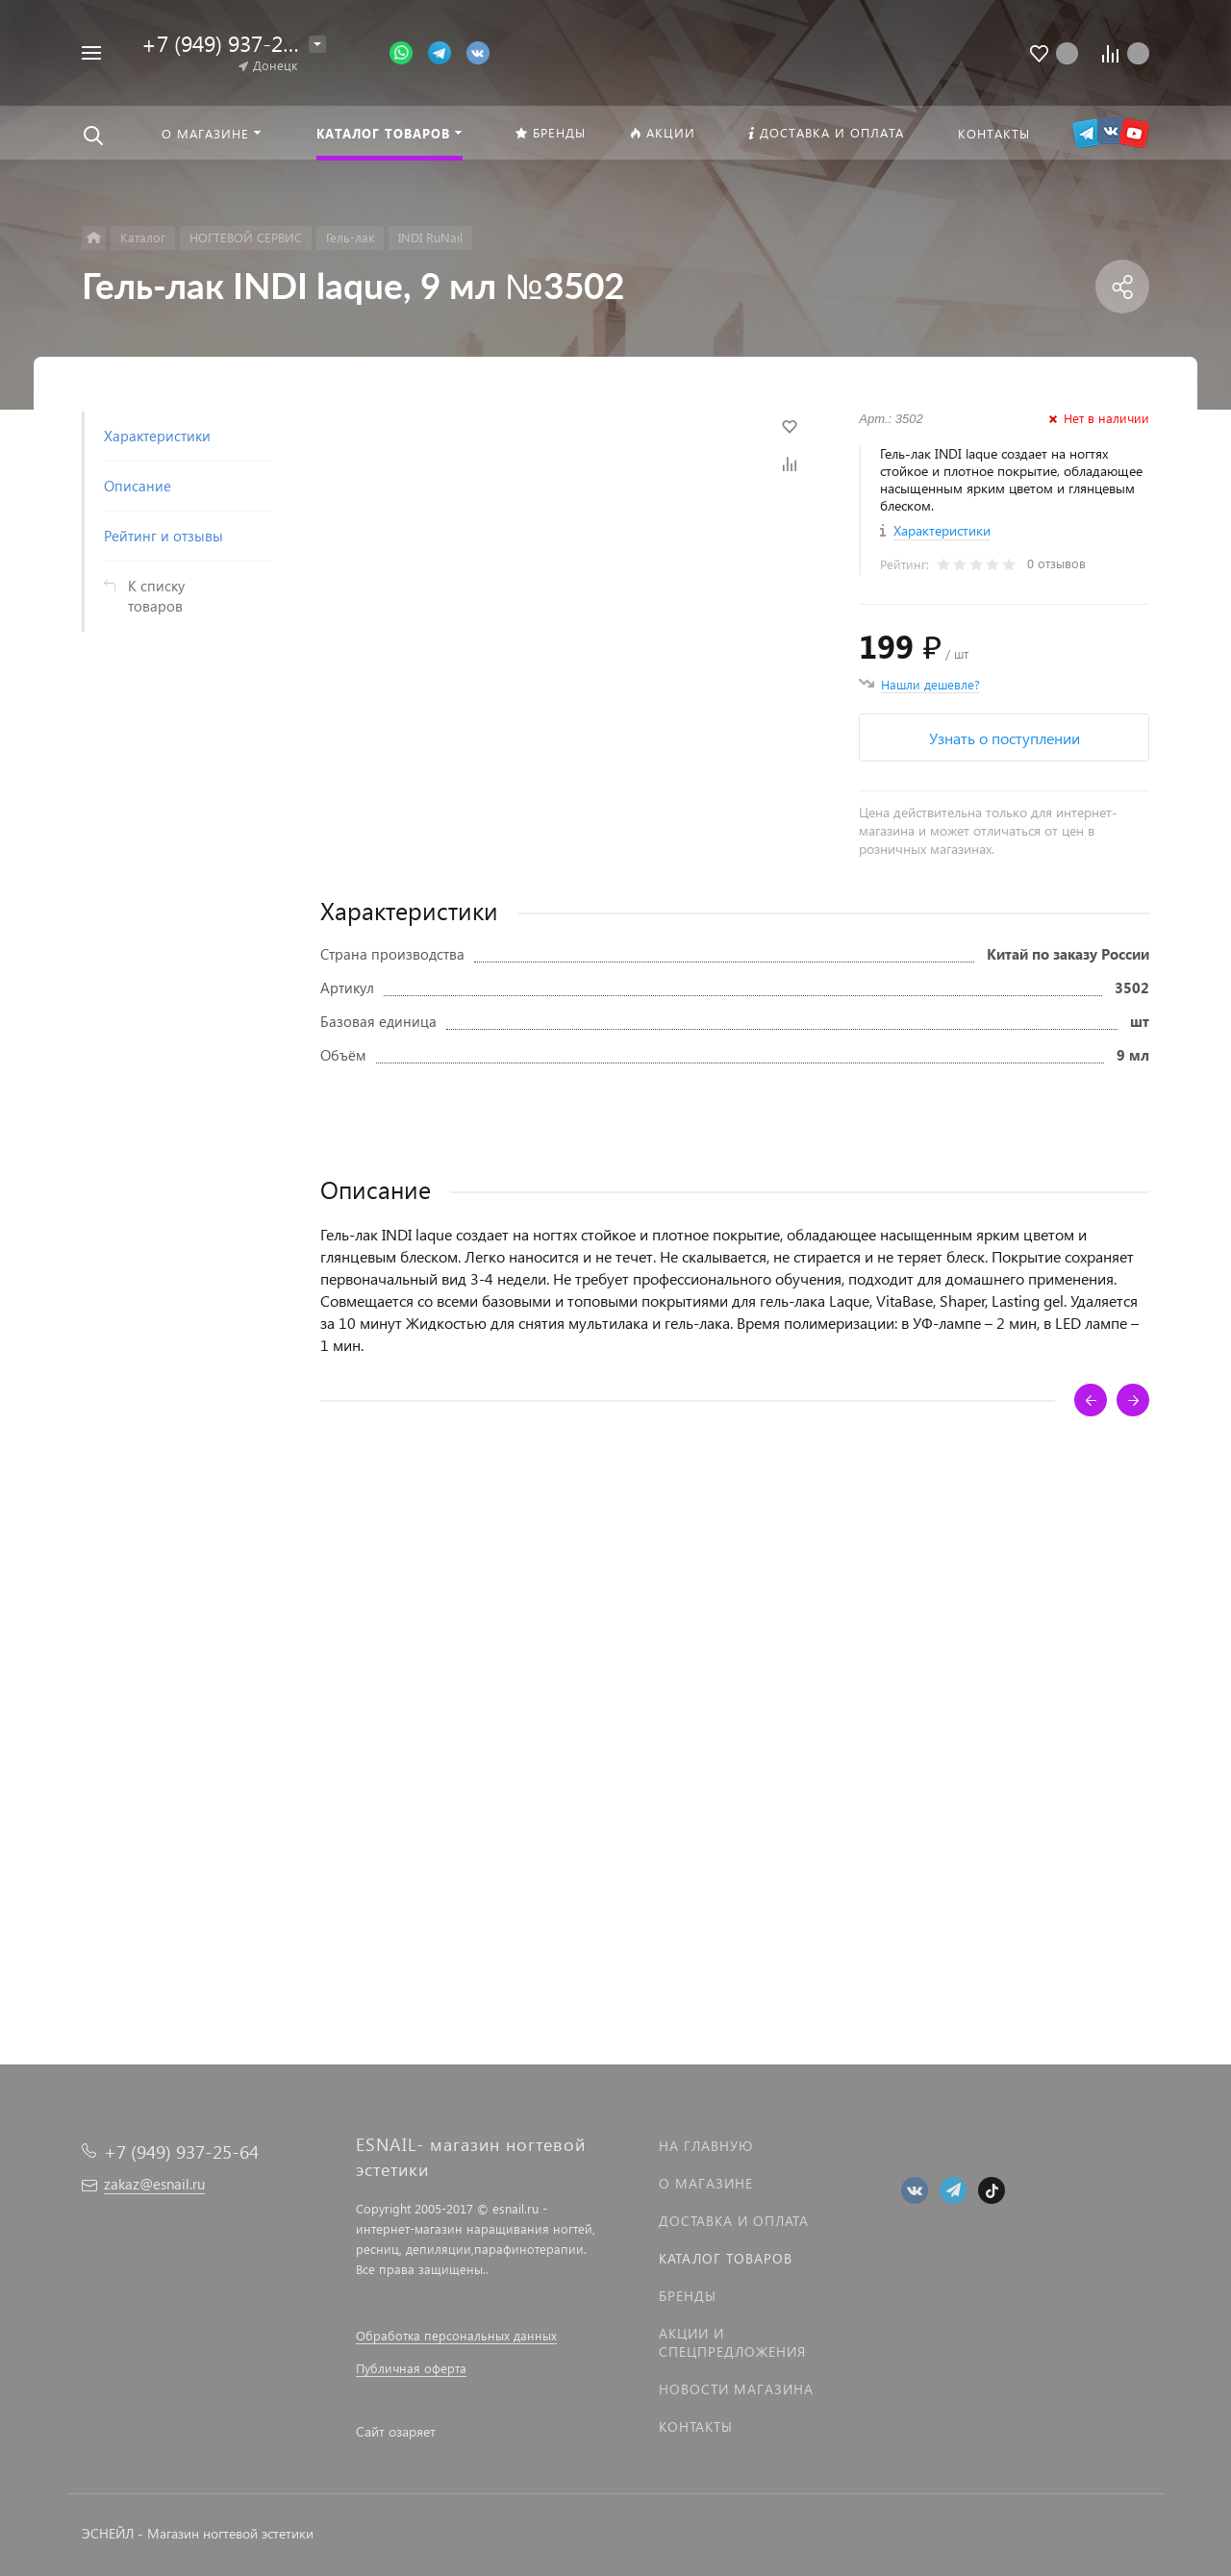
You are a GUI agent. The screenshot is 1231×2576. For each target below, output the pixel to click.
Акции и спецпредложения (732, 2342)
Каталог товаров (725, 2258)
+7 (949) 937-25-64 (233, 43)
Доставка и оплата (734, 2221)
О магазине (706, 2183)
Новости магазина (736, 2389)
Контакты (696, 2426)
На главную (706, 2146)
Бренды (687, 2296)
